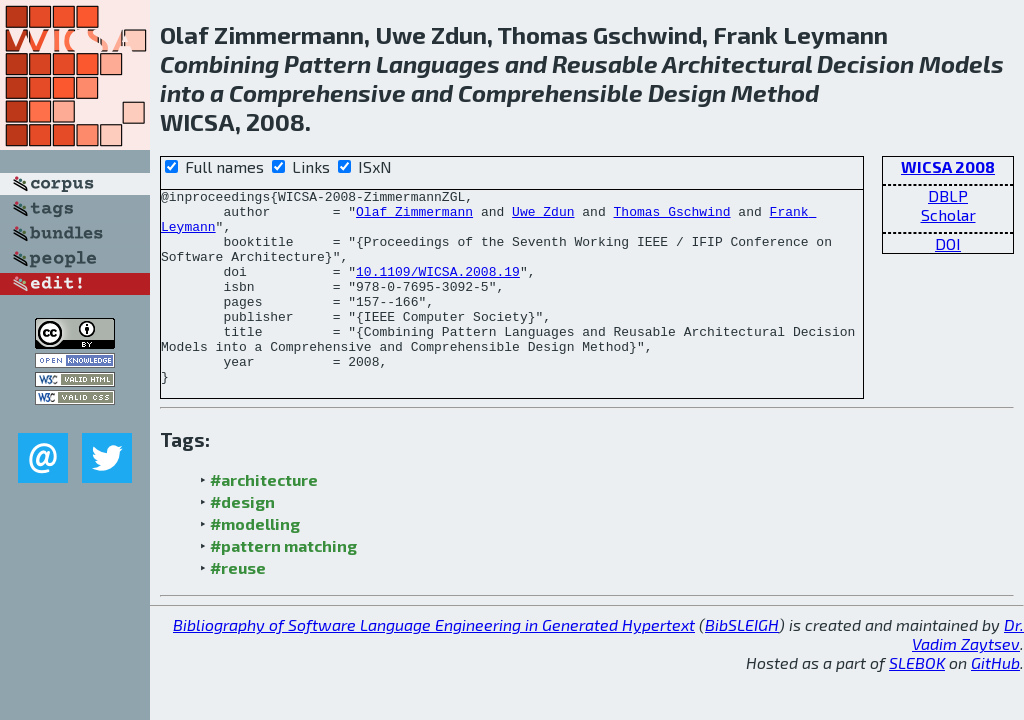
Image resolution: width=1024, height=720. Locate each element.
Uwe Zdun (543, 217)
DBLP (948, 195)
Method (775, 92)
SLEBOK (917, 701)
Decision (865, 63)
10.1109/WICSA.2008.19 (438, 289)
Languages (438, 63)
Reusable (605, 63)
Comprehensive (317, 92)
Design (687, 92)
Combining (219, 63)
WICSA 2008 (948, 166)
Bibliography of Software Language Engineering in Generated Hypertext (434, 663)
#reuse (238, 606)
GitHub (995, 701)
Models (961, 63)
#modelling (255, 562)
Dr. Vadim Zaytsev (968, 673)
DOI (948, 243)
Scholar (948, 214)
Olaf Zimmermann (414, 217)
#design (242, 540)
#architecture (264, 518)
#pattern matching (283, 584)
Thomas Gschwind (671, 217)
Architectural (737, 63)
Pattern (327, 63)
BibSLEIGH (742, 663)
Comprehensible (550, 92)
